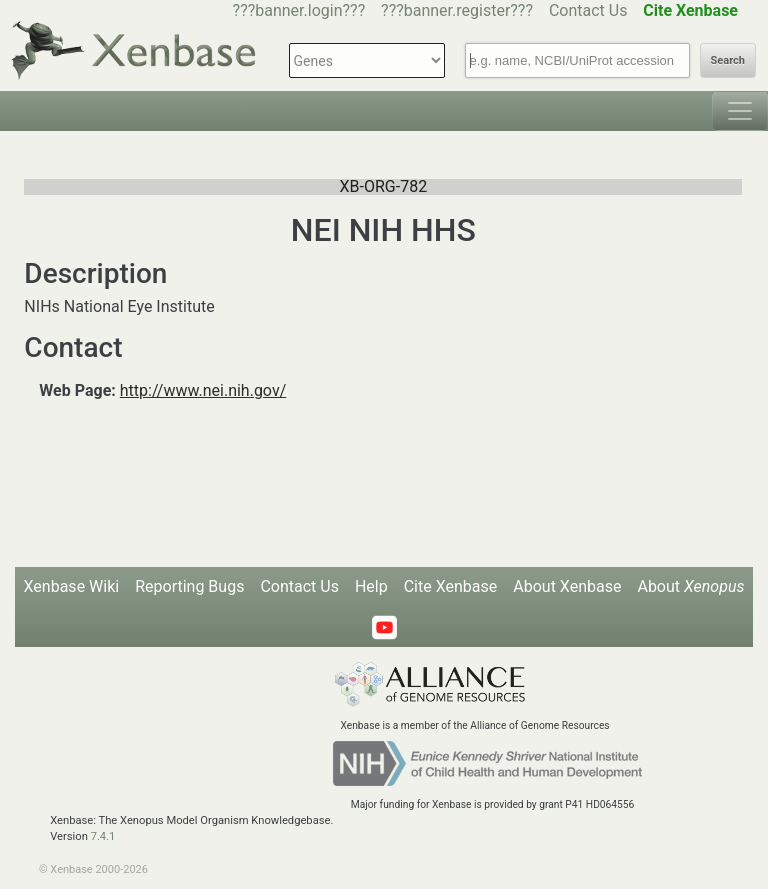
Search (728, 60)
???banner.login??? (299, 10)
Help (371, 586)
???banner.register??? (457, 10)
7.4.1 (103, 836)
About (690, 586)
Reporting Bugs (189, 586)
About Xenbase (567, 586)
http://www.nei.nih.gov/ (203, 390)
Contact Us (588, 10)
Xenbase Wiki (72, 586)
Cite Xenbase (451, 586)
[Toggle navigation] (740, 111)
